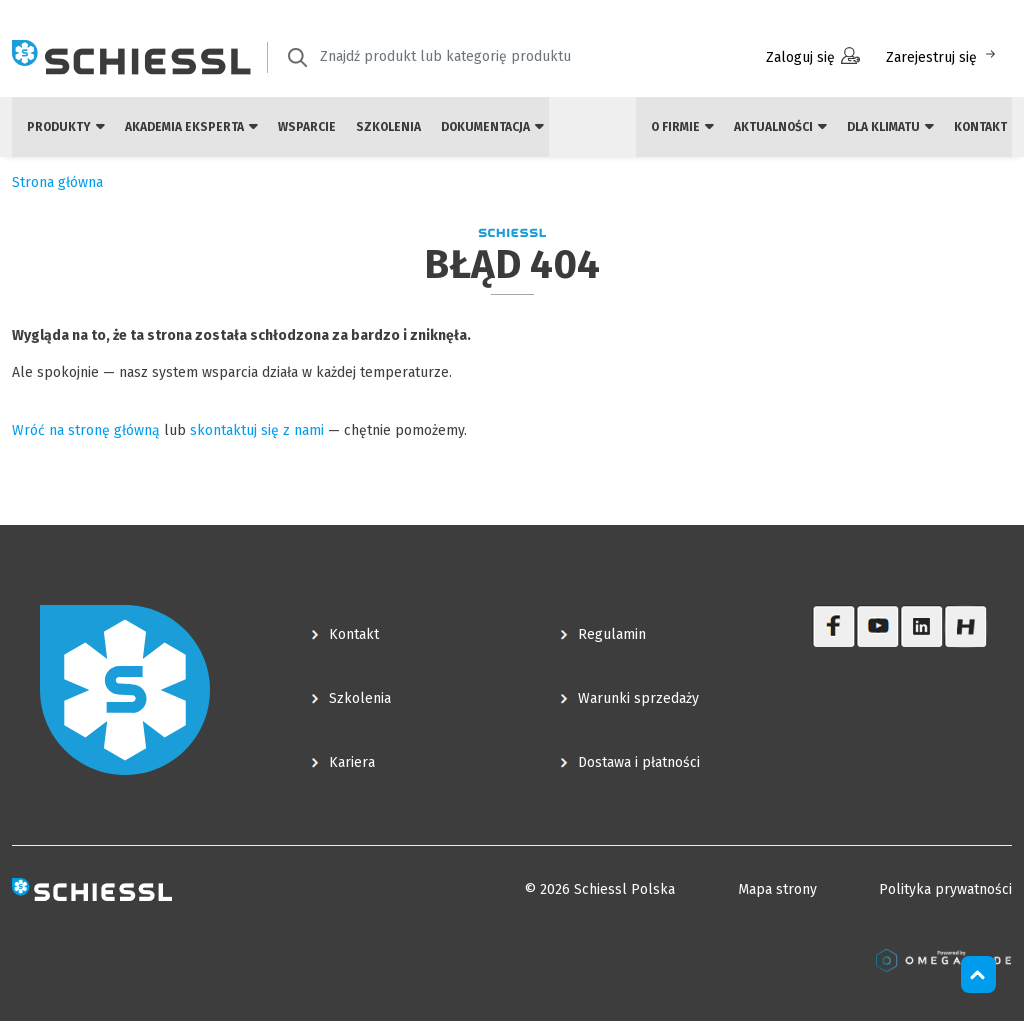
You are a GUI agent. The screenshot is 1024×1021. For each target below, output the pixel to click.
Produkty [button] (66, 126)
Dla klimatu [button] (890, 126)
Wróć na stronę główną (86, 430)
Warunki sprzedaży (638, 698)
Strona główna (57, 182)
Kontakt (980, 127)
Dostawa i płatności (639, 762)
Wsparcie (307, 127)
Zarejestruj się (942, 56)
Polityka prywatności (945, 889)
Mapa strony (777, 889)
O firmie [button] (682, 126)
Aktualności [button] (780, 126)
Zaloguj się (813, 56)
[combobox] (491, 57)
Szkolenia (388, 127)
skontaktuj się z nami (257, 430)
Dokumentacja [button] (492, 126)
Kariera (352, 762)
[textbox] (477, 56)
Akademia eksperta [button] (191, 126)
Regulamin (612, 634)
